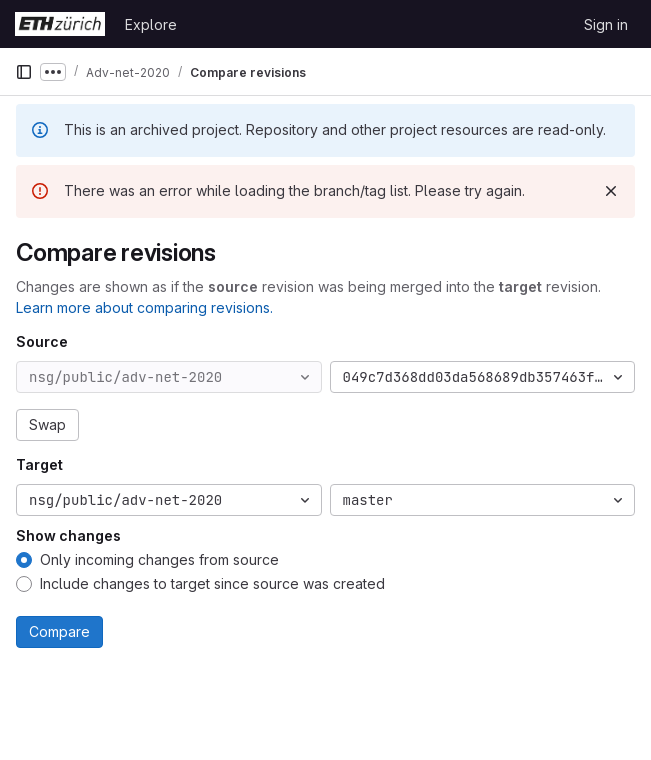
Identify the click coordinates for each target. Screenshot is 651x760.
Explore (151, 24)
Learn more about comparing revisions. (144, 307)
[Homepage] (60, 24)
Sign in (606, 24)
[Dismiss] (611, 191)
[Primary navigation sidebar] (24, 72)
